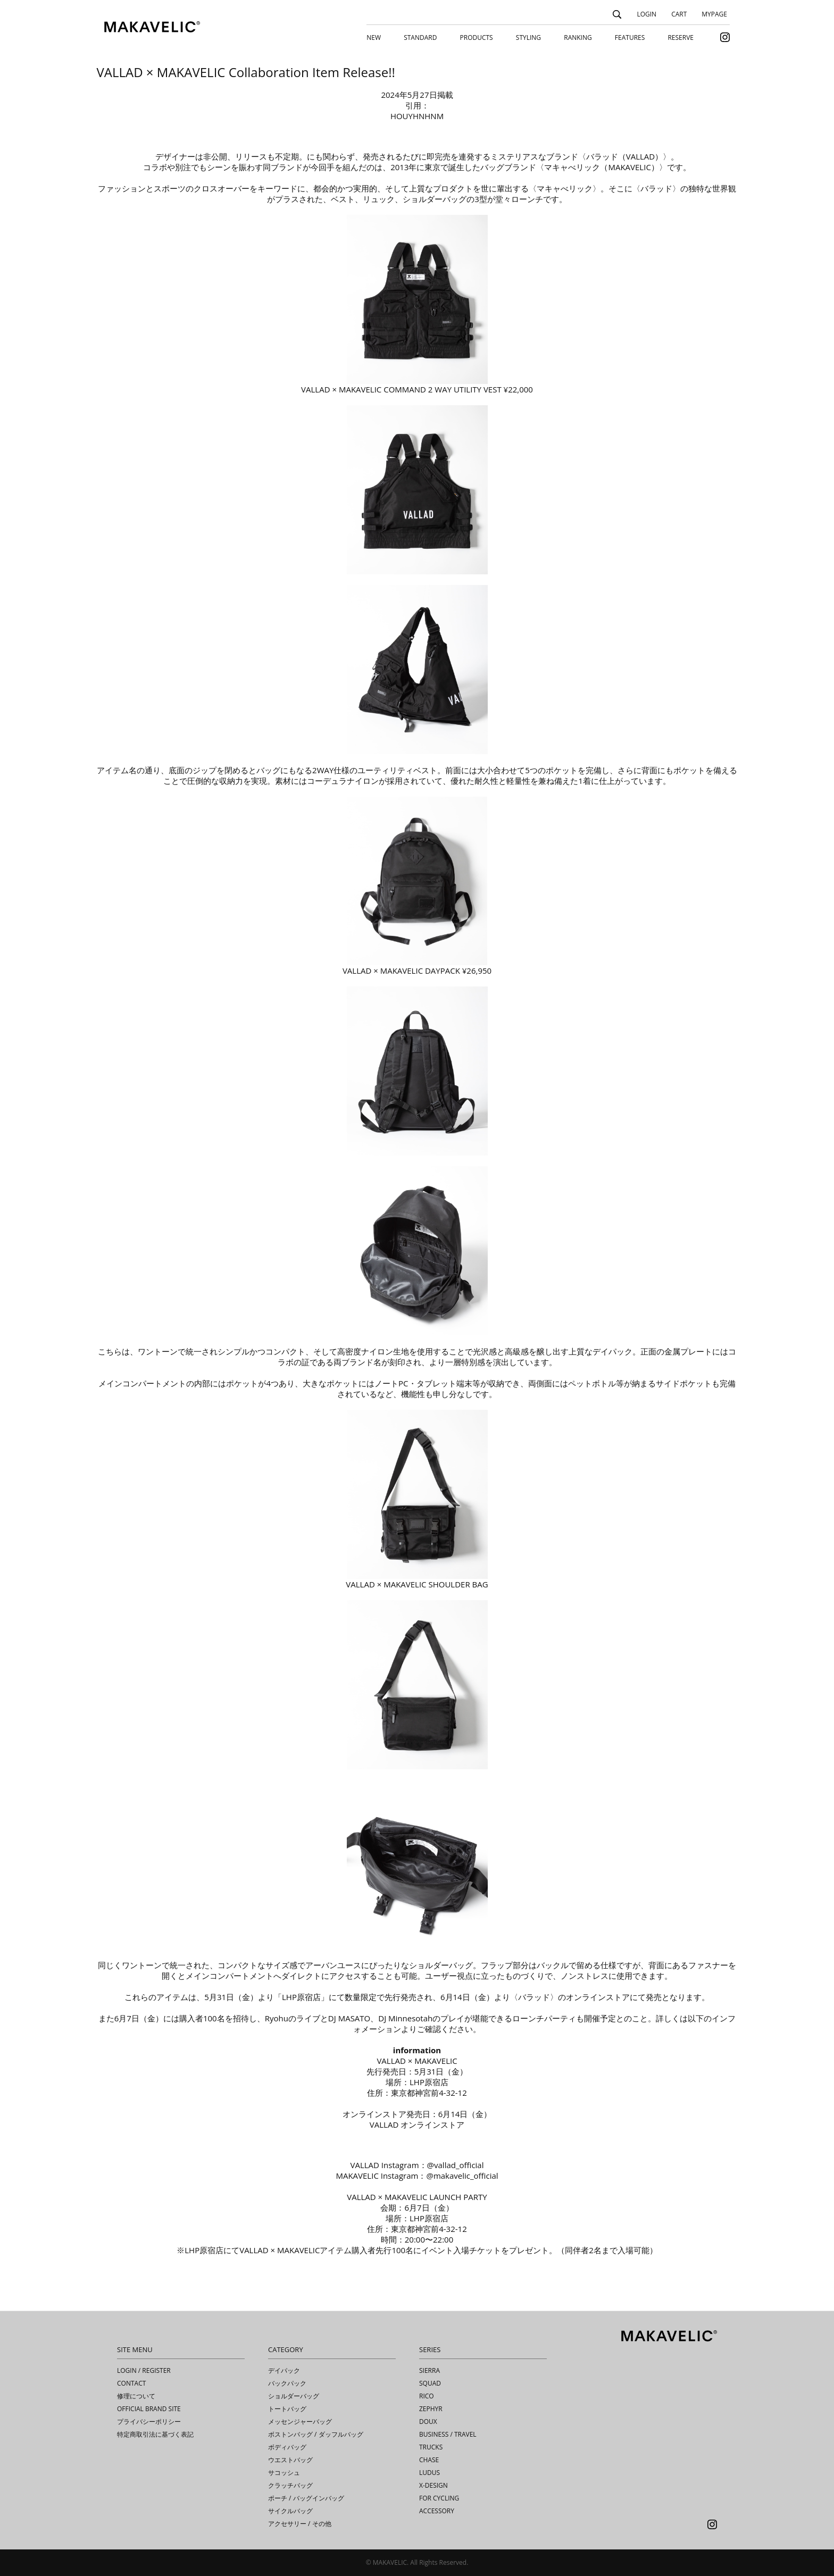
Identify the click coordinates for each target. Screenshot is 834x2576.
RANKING (578, 37)
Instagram (712, 2524)
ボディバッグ (287, 2447)
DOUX (428, 2421)
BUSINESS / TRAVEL (448, 2434)
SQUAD (430, 2383)
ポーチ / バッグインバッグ (306, 2498)
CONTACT (131, 2383)
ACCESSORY (436, 2510)
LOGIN (646, 14)
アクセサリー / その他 (299, 2523)
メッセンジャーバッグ (300, 2421)
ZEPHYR (431, 2408)
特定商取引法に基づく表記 (155, 2434)
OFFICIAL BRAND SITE (149, 2408)
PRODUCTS (476, 37)
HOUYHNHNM (417, 116)
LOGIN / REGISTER (144, 2370)
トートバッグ (287, 2408)
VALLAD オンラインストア (417, 2124)
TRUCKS (431, 2447)
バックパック (287, 2383)
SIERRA (429, 2370)
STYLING (528, 37)
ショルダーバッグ (293, 2396)
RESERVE (681, 37)
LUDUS (429, 2472)
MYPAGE (714, 14)
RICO (426, 2396)
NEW (373, 37)
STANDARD (420, 37)
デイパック (284, 2370)
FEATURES (630, 37)
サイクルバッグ (290, 2510)
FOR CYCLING (439, 2498)
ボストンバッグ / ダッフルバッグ (315, 2434)
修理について (136, 2396)
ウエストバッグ (290, 2459)
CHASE (429, 2459)
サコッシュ (284, 2472)
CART (679, 14)
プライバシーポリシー (149, 2421)
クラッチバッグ (290, 2485)
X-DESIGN (433, 2485)
